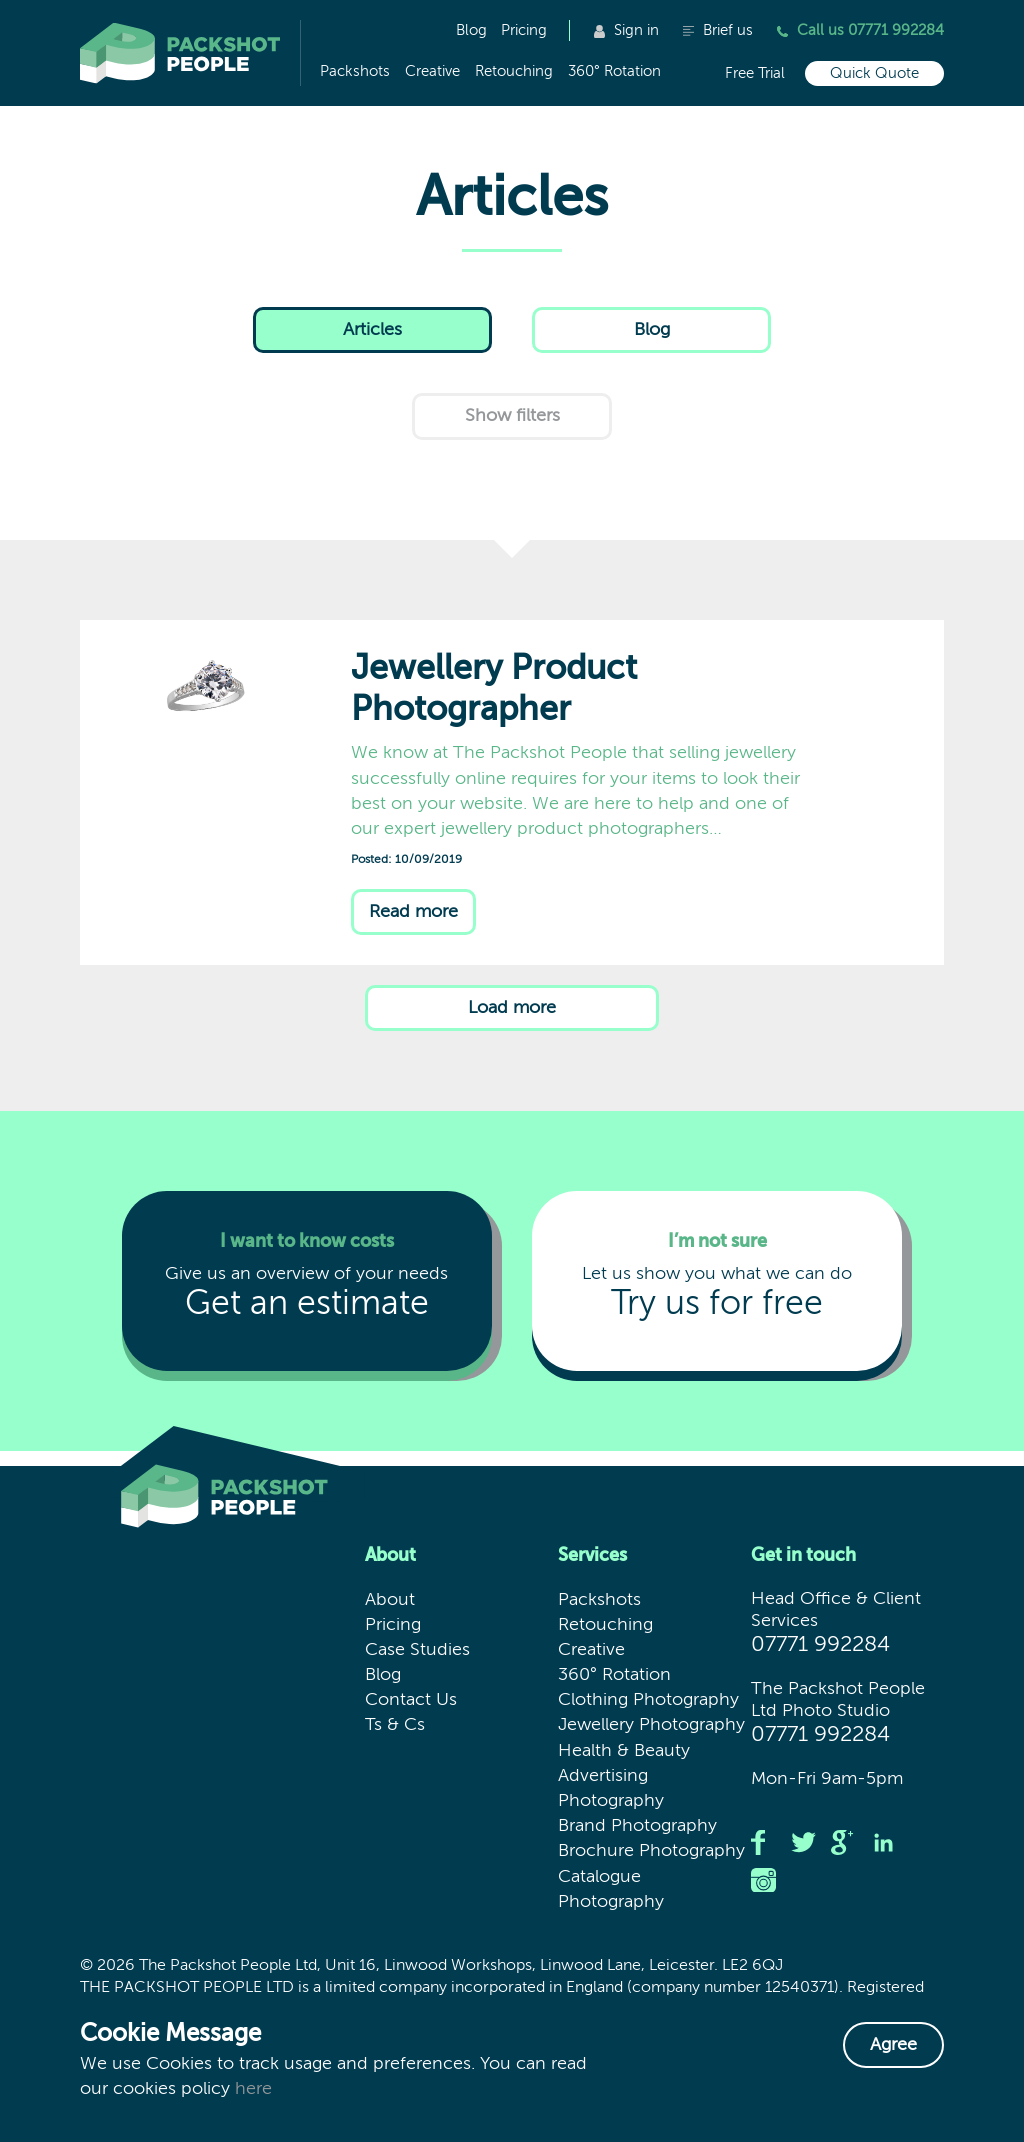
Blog (471, 30)
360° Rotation (614, 71)
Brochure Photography (651, 1851)
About (390, 1600)
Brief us (718, 30)
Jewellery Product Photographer (230, 725)
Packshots (355, 71)
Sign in (626, 30)
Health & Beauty (624, 1751)
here (253, 2089)
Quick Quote (874, 73)
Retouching (514, 71)
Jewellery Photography (651, 1725)
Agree (893, 2045)
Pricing (524, 30)
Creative (432, 71)
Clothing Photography (648, 1700)
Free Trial (755, 73)
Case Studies (417, 1650)
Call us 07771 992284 (860, 30)
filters (512, 416)
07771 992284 (820, 1645)
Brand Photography (637, 1826)
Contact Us (411, 1700)
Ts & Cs (395, 1725)
